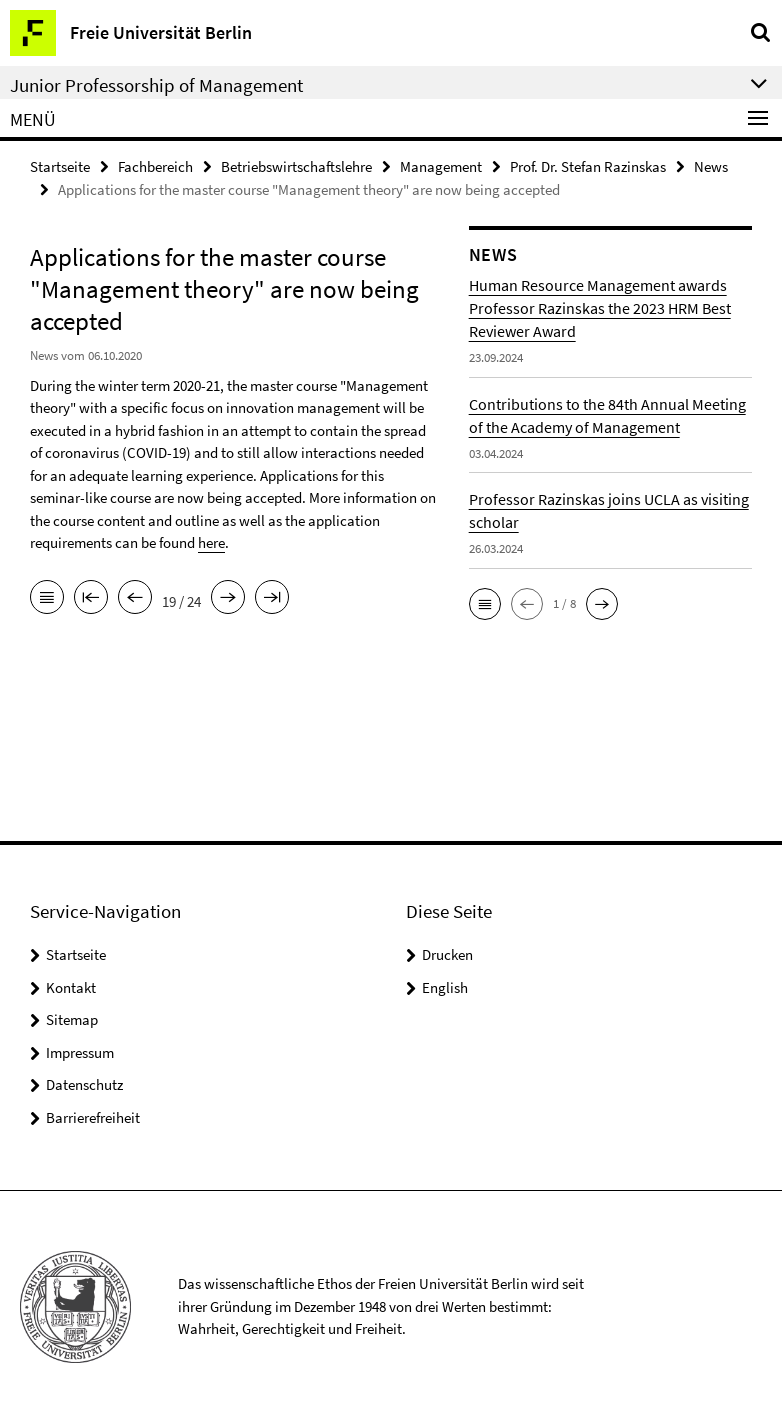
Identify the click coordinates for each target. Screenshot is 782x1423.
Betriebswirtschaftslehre (296, 166)
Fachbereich (155, 166)
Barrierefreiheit (93, 1117)
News (711, 166)
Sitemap (72, 1019)
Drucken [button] (447, 954)
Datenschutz (84, 1084)
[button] (485, 604)
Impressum (80, 1052)
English (445, 987)
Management (441, 166)
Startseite (60, 166)
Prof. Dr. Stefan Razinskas (588, 166)
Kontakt (71, 987)
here (211, 542)
